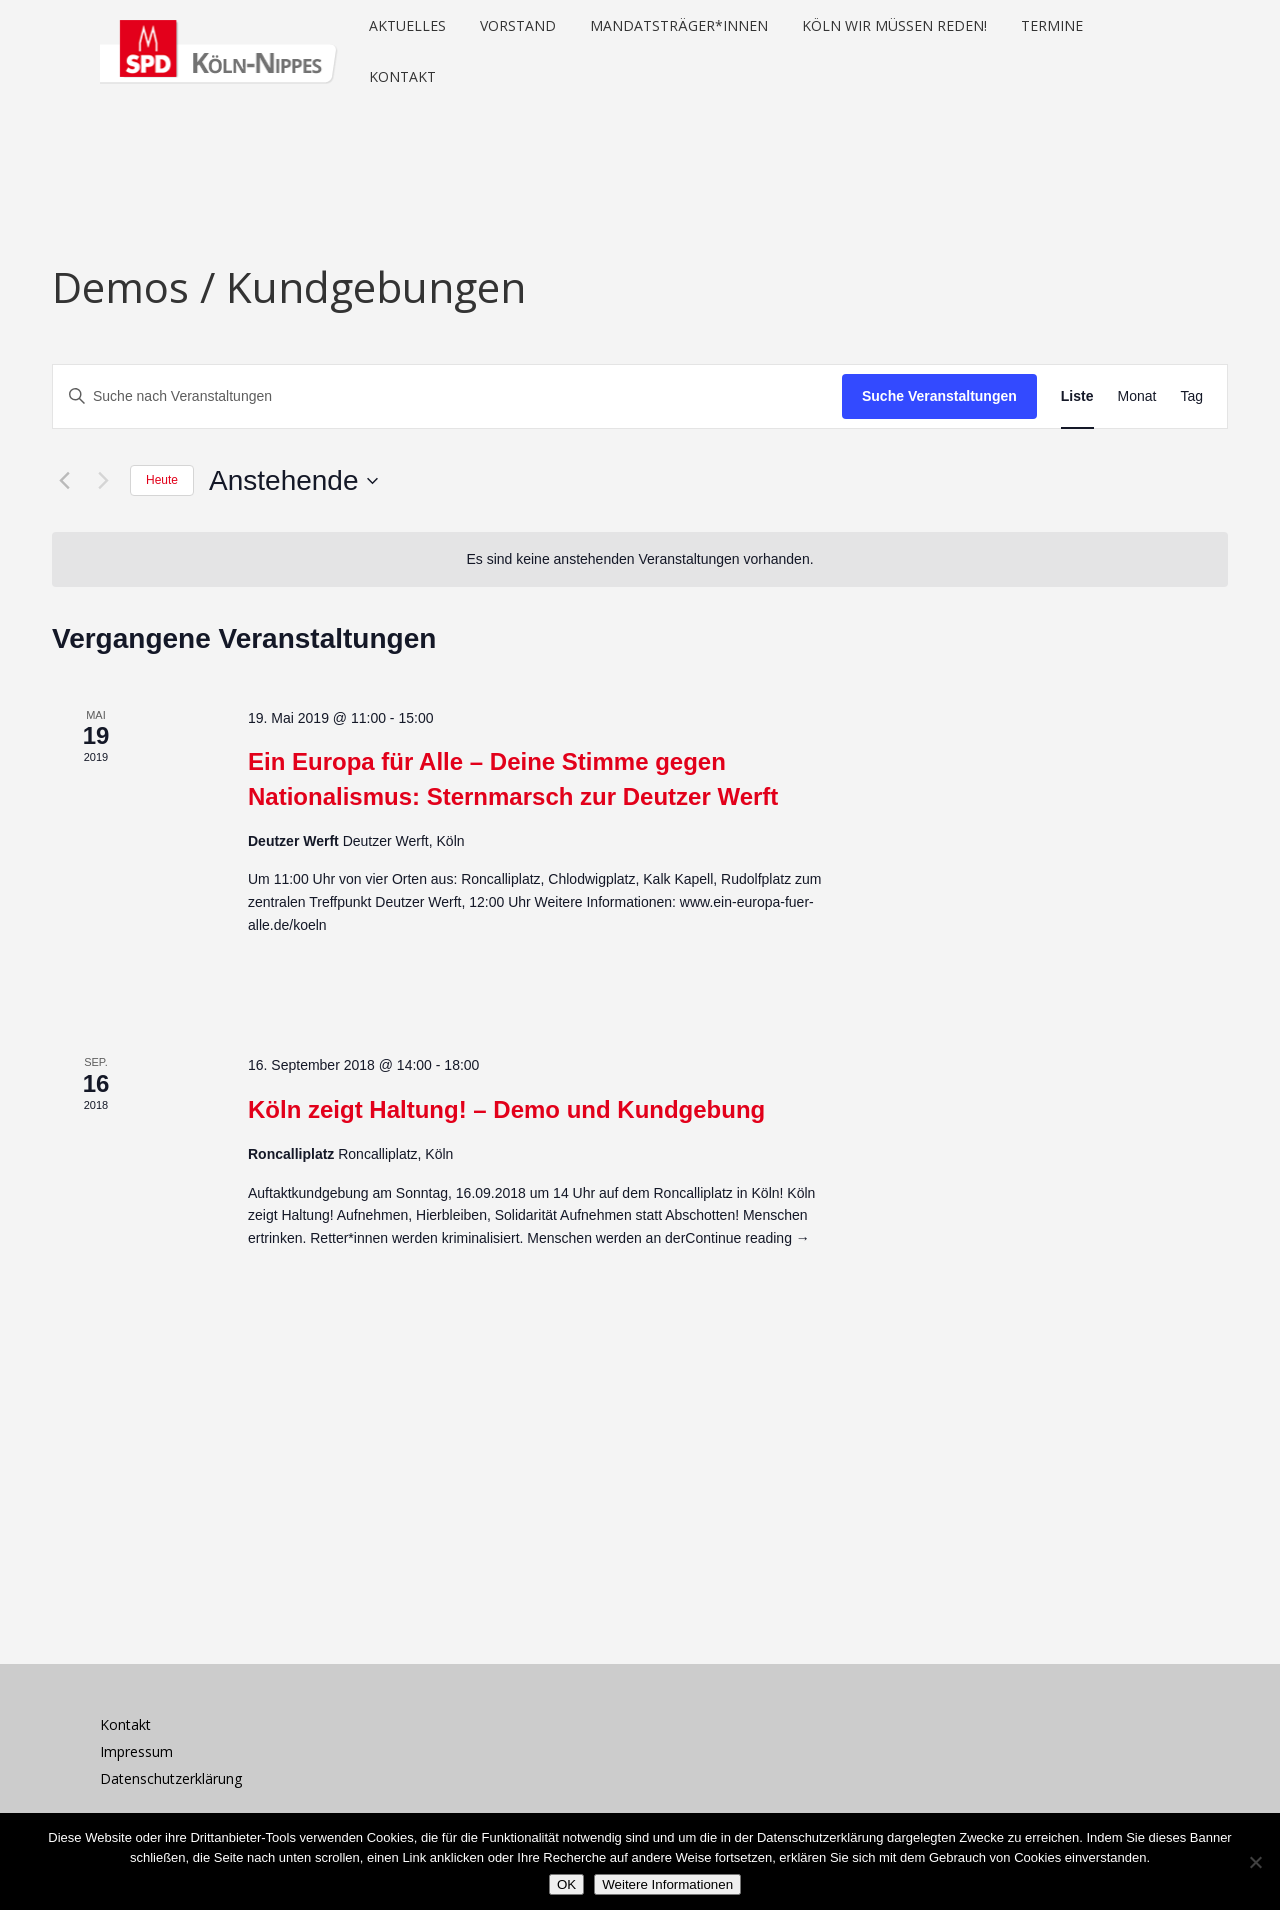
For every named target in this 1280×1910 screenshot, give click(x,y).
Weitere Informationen (667, 1884)
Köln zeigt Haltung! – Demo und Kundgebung (506, 1109)
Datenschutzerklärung (171, 1778)
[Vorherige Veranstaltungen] (64, 481)
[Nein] (1255, 1862)
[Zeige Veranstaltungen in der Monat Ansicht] (1137, 396)
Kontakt (125, 1724)
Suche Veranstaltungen (939, 396)
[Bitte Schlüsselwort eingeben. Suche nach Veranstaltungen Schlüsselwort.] (447, 396)
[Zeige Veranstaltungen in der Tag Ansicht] (1191, 396)
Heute (162, 480)
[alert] (640, 559)
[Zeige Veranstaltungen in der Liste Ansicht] (1077, 396)
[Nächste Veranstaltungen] (103, 481)
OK (566, 1884)
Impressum (136, 1751)
